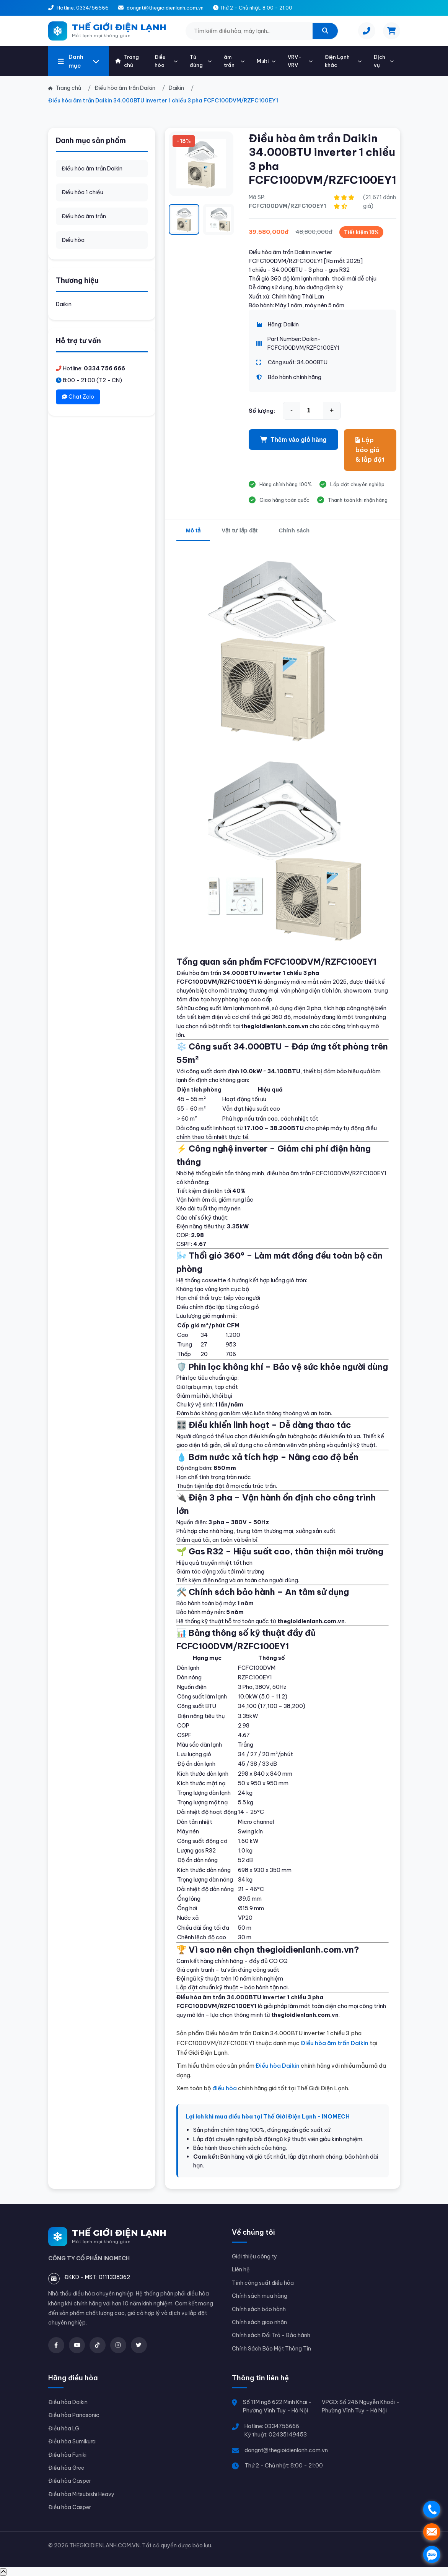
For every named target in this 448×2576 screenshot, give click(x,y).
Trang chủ (127, 61)
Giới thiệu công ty (254, 2256)
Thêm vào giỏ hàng (293, 439)
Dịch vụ (384, 61)
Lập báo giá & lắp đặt (369, 449)
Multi (266, 61)
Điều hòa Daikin (278, 2065)
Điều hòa (166, 61)
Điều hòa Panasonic (73, 2415)
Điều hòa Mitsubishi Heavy (81, 2494)
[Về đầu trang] (3, 2572)
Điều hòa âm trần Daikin (92, 168)
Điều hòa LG (63, 2428)
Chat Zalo (78, 396)
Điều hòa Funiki (67, 2454)
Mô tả (193, 530)
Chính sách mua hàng (259, 2295)
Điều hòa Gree (66, 2467)
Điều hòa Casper (69, 2480)
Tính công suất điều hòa (263, 2282)
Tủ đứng (201, 61)
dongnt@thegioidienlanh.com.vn (286, 2450)
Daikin (64, 304)
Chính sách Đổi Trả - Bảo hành (271, 2335)
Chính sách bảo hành (259, 2309)
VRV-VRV (300, 61)
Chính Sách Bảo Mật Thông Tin (271, 2348)
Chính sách (294, 530)
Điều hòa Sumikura (72, 2441)
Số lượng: (262, 410)
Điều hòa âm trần (84, 216)
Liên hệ (241, 2269)
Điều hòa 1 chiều (82, 192)
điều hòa (224, 2088)
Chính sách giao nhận (259, 2322)
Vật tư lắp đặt (239, 530)
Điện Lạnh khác (343, 61)
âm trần (234, 61)
